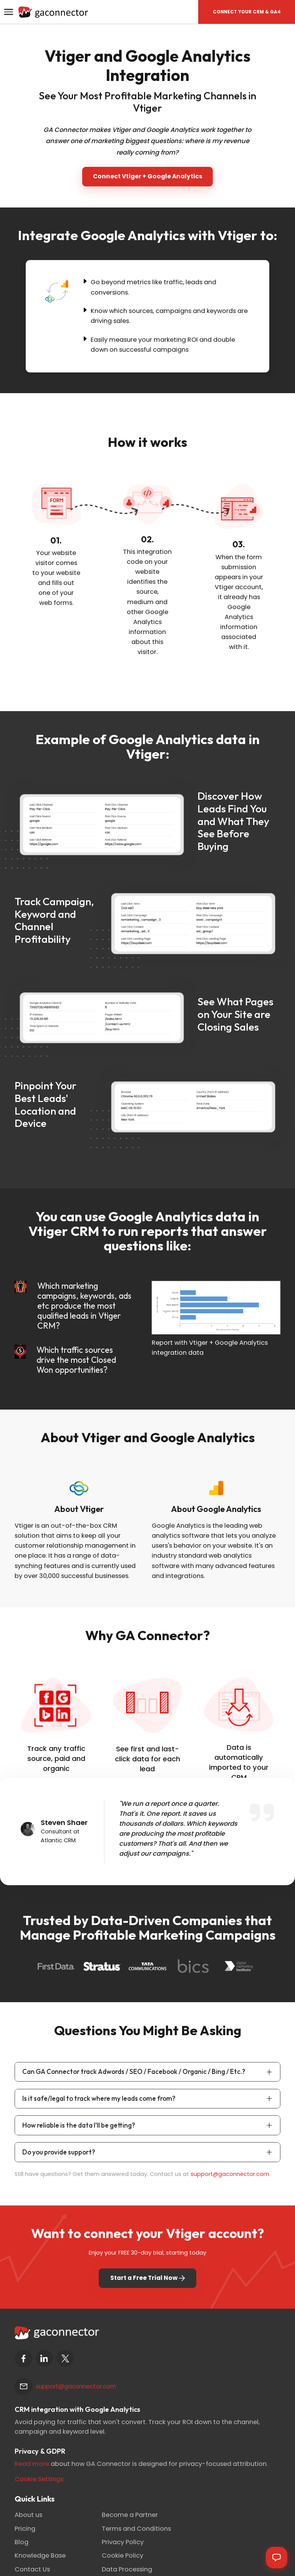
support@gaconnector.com (230, 2174)
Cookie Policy (122, 2555)
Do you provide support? (58, 2152)
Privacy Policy (123, 2542)
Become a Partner (130, 2514)
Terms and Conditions (136, 2528)
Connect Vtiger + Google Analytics (147, 176)
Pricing (25, 2528)
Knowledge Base (40, 2555)
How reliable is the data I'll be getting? (78, 2125)
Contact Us (32, 2569)
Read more (32, 2463)
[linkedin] (44, 2358)
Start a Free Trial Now (147, 2278)
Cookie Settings (39, 2479)
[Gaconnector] (53, 11)
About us (28, 2514)
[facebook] (23, 2358)
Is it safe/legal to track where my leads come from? (99, 2098)
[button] (247, 12)
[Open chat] (276, 2557)
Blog (21, 2542)
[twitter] (65, 2358)
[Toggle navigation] (8, 12)
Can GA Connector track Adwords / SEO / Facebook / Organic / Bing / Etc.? (133, 2071)
